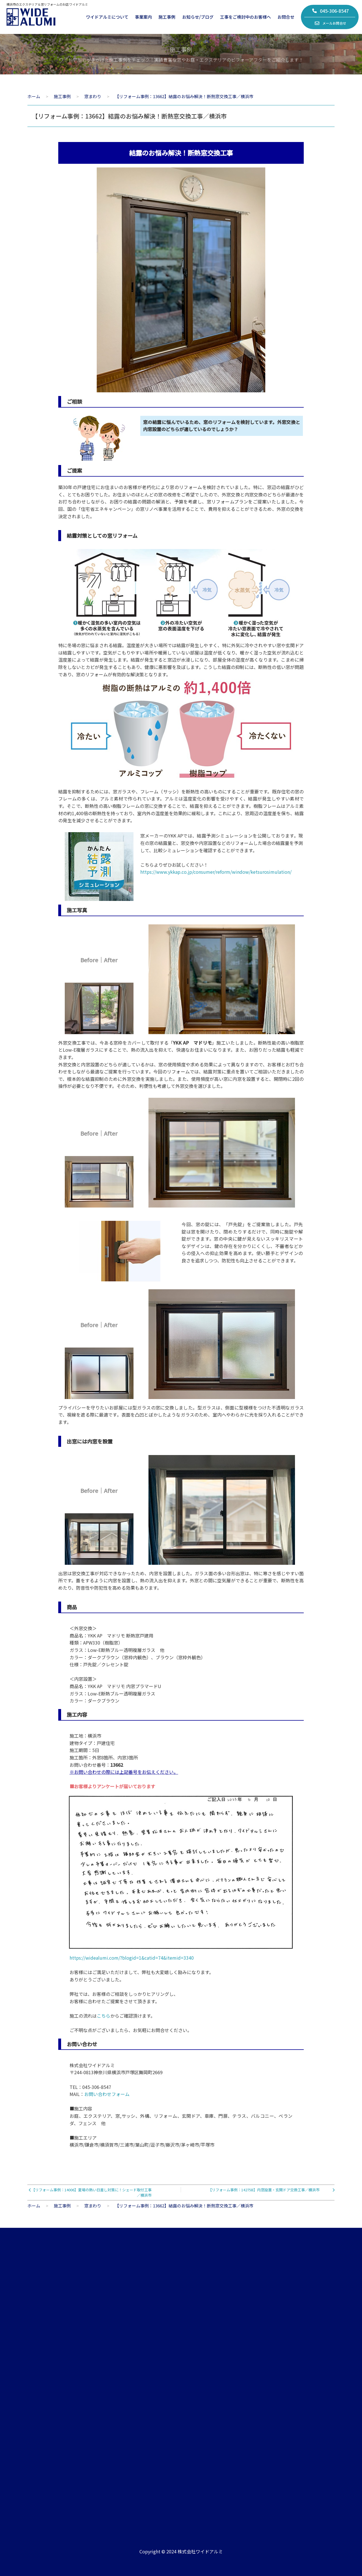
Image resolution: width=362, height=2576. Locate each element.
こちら (103, 2015)
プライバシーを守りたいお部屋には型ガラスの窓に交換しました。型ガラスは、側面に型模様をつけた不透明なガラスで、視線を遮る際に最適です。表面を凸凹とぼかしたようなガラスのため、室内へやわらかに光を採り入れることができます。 (181, 1414)
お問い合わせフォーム (107, 2094)
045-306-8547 (330, 10)
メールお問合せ (330, 23)
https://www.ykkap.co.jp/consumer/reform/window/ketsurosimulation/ (216, 871)
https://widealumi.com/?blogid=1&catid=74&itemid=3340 (132, 1957)
